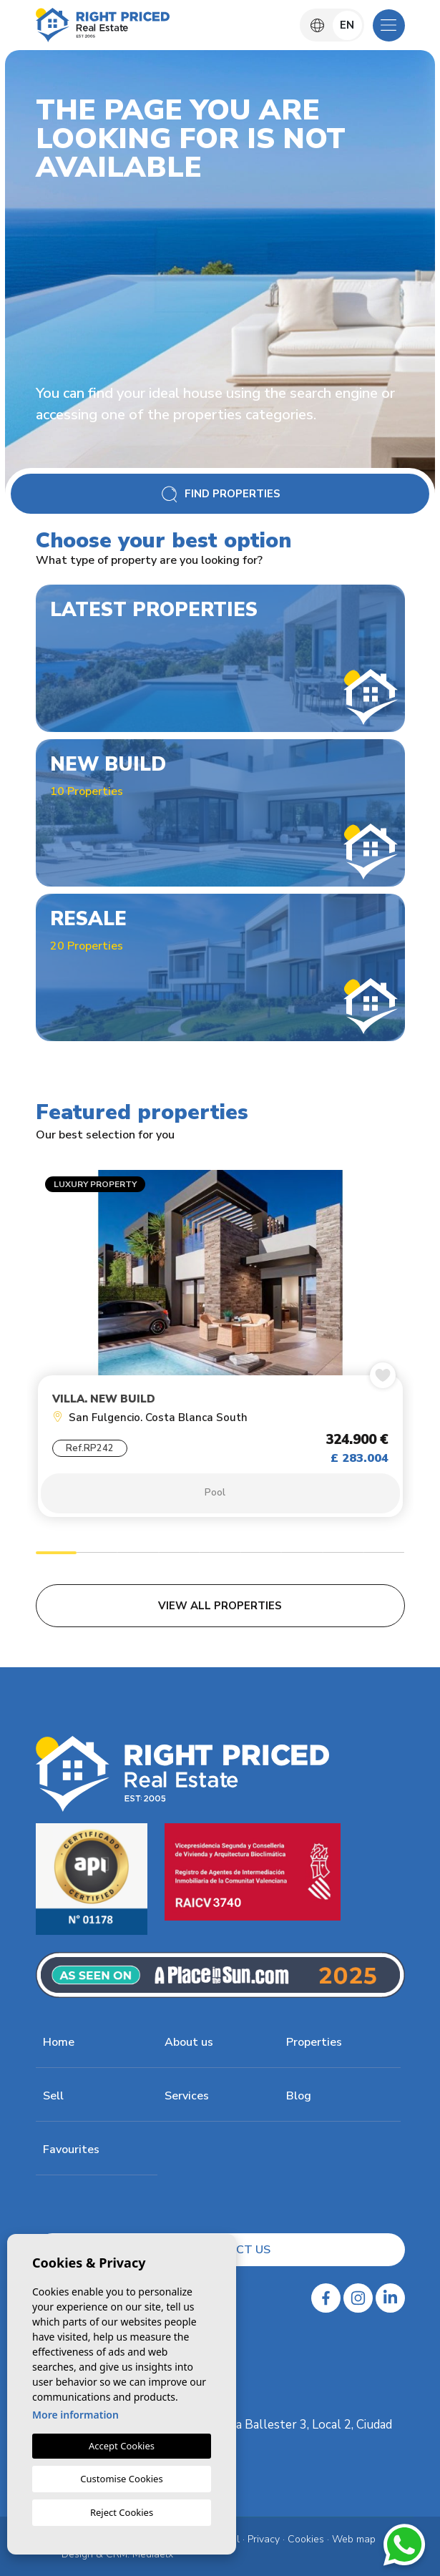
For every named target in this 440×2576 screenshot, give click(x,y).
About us (189, 2042)
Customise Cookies (121, 2478)
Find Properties (220, 494)
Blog (298, 2096)
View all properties (220, 1606)
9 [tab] (383, 1554)
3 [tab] (137, 1554)
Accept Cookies (122, 2445)
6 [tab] (260, 1554)
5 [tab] (220, 1554)
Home (58, 2042)
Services (187, 2096)
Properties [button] (314, 2042)
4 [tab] (179, 1554)
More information (75, 2414)
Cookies (306, 2539)
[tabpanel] (220, 1347)
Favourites (71, 2149)
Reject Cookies (121, 2512)
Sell (53, 2096)
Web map (354, 2539)
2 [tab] (97, 1554)
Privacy (264, 2539)
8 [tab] (343, 1554)
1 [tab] (56, 1554)
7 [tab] (301, 1554)
